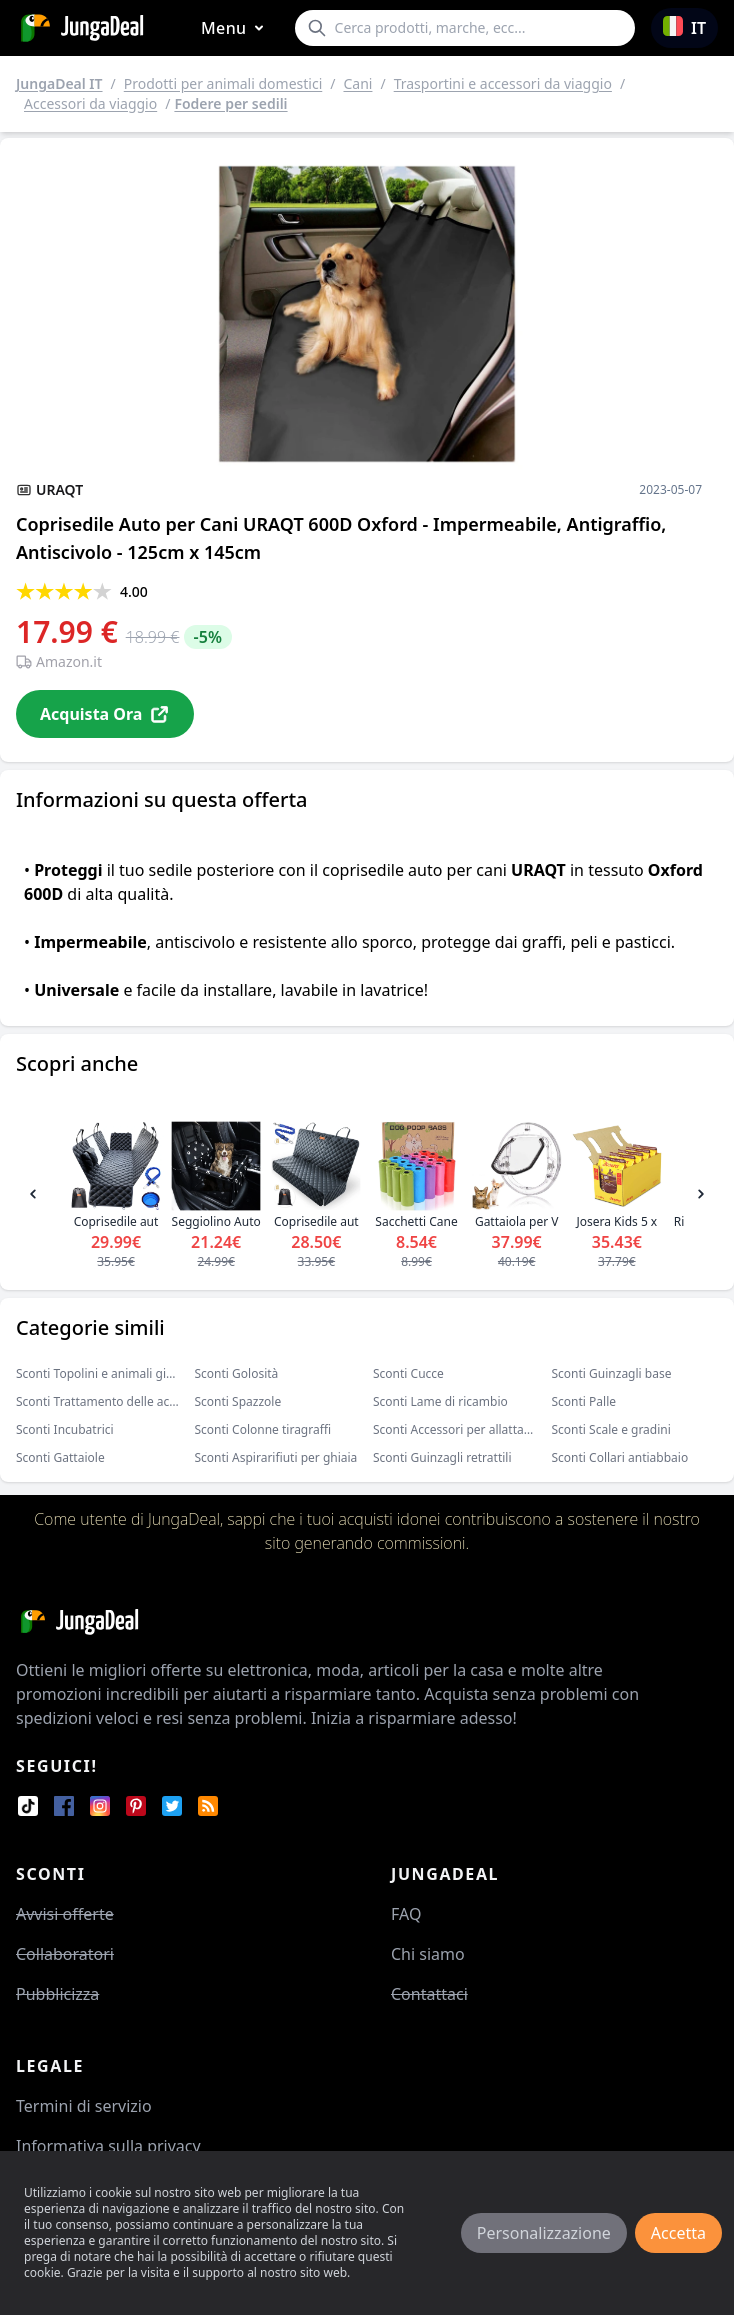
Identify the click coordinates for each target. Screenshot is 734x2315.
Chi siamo (428, 1954)
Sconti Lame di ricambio (440, 1401)
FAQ (406, 1914)
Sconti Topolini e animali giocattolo (114, 1373)
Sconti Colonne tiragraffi (263, 1429)
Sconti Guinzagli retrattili (442, 1457)
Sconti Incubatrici (65, 1429)
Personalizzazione (544, 2233)
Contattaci (429, 1994)
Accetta (678, 2233)
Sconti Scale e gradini (611, 1429)
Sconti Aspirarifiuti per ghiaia (276, 1457)
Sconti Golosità (237, 1373)
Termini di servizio (84, 2106)
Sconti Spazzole (238, 1401)
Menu (236, 28)
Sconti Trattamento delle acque (103, 1401)
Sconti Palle (584, 1401)
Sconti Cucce (408, 1373)
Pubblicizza (57, 1994)
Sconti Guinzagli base (612, 1373)
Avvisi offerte (65, 1914)
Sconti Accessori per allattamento (467, 1429)
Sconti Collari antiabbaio (620, 1457)
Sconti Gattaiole (60, 1457)
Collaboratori (65, 1954)
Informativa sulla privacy (108, 2146)
